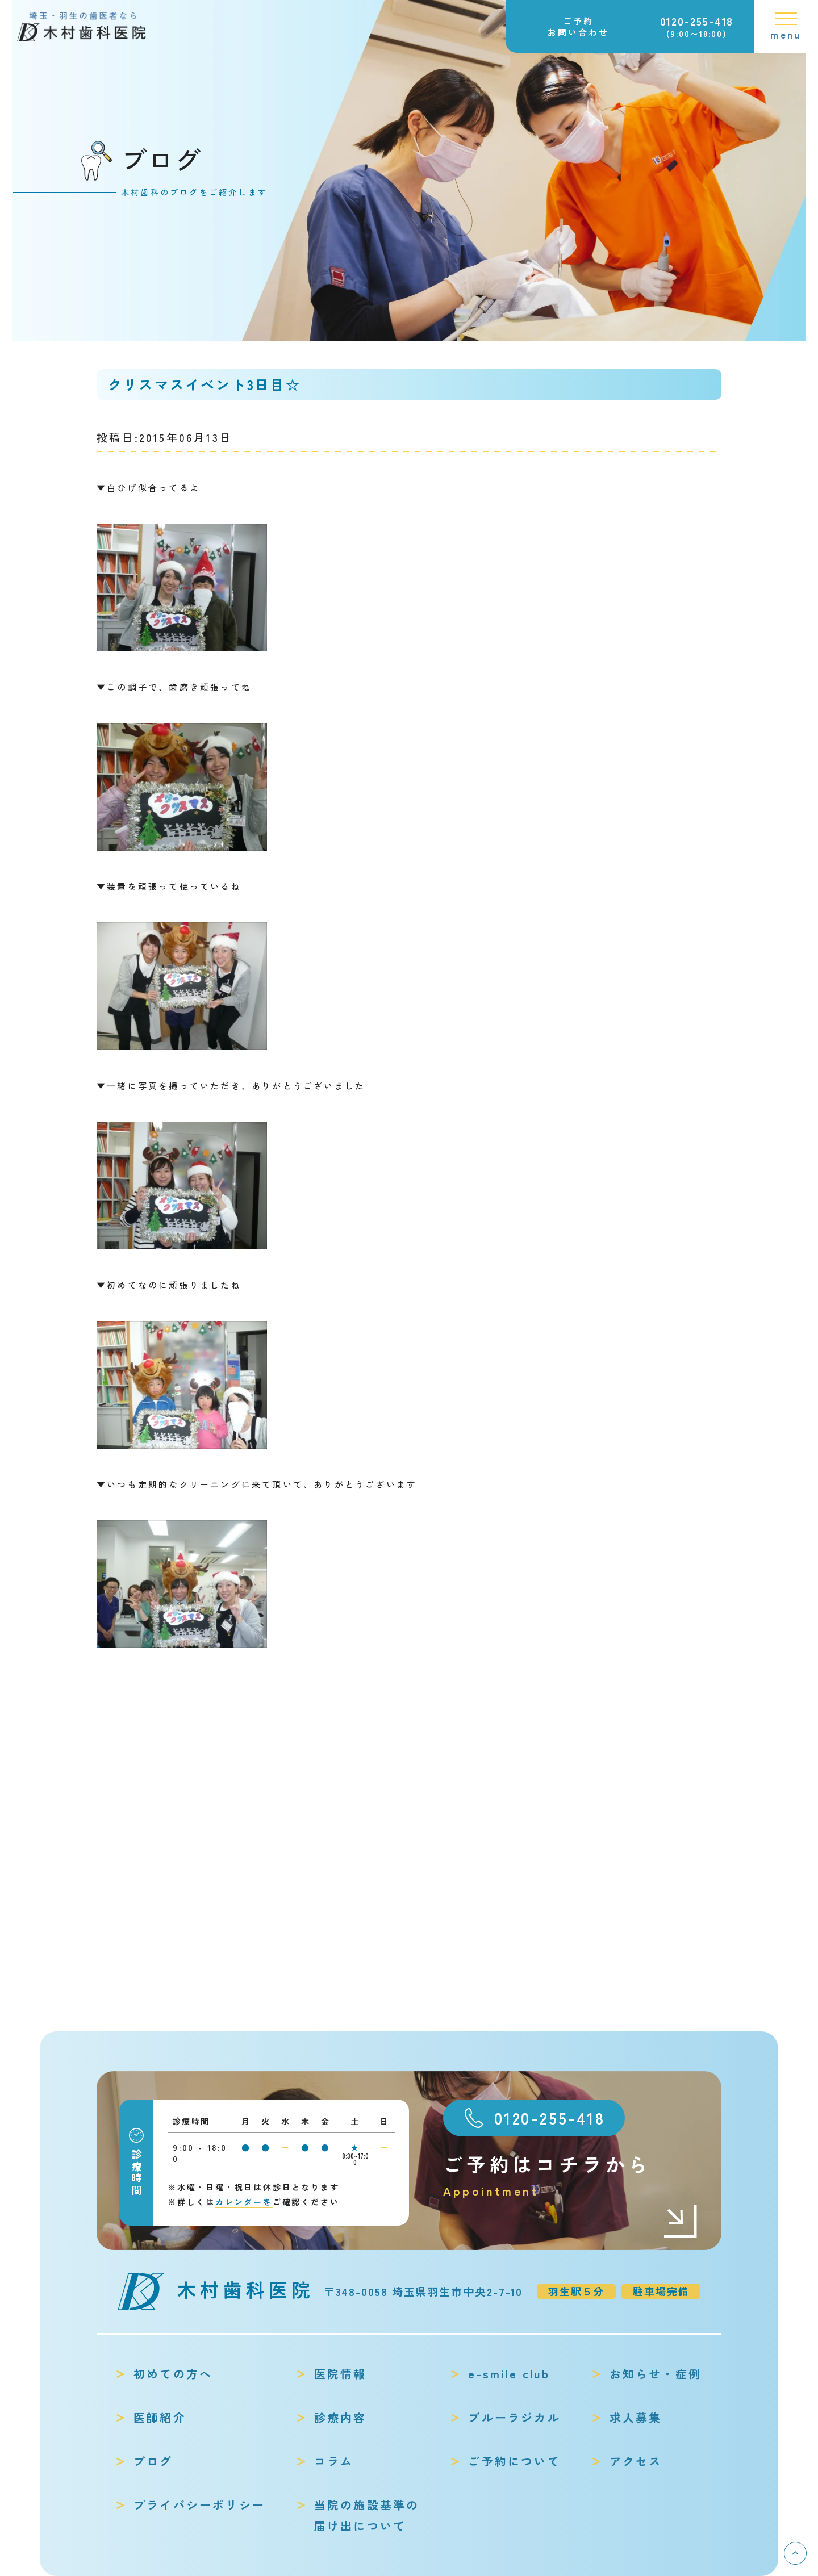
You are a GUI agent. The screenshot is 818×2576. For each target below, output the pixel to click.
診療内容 (340, 2417)
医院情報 (340, 2373)
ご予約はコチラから (571, 2175)
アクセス (636, 2461)
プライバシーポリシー (199, 2504)
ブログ (153, 2461)
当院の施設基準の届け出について (367, 2515)
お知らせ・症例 (656, 2373)
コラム (334, 2461)
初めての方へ (172, 2373)
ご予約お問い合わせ (578, 26)
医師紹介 (159, 2417)
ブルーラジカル (514, 2417)
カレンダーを (244, 2201)
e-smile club (508, 2373)
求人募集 (636, 2417)
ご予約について (514, 2461)
